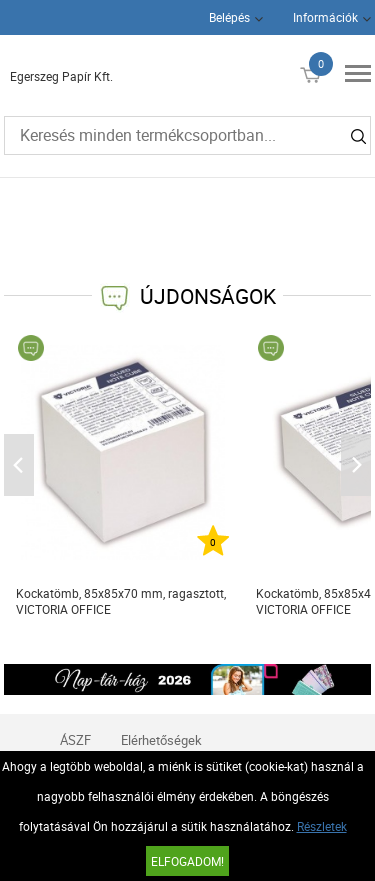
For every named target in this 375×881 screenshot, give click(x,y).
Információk (325, 17)
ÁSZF (75, 740)
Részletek (322, 826)
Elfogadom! (187, 861)
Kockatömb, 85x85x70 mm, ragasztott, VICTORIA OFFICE (121, 601)
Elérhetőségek (161, 740)
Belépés (229, 17)
